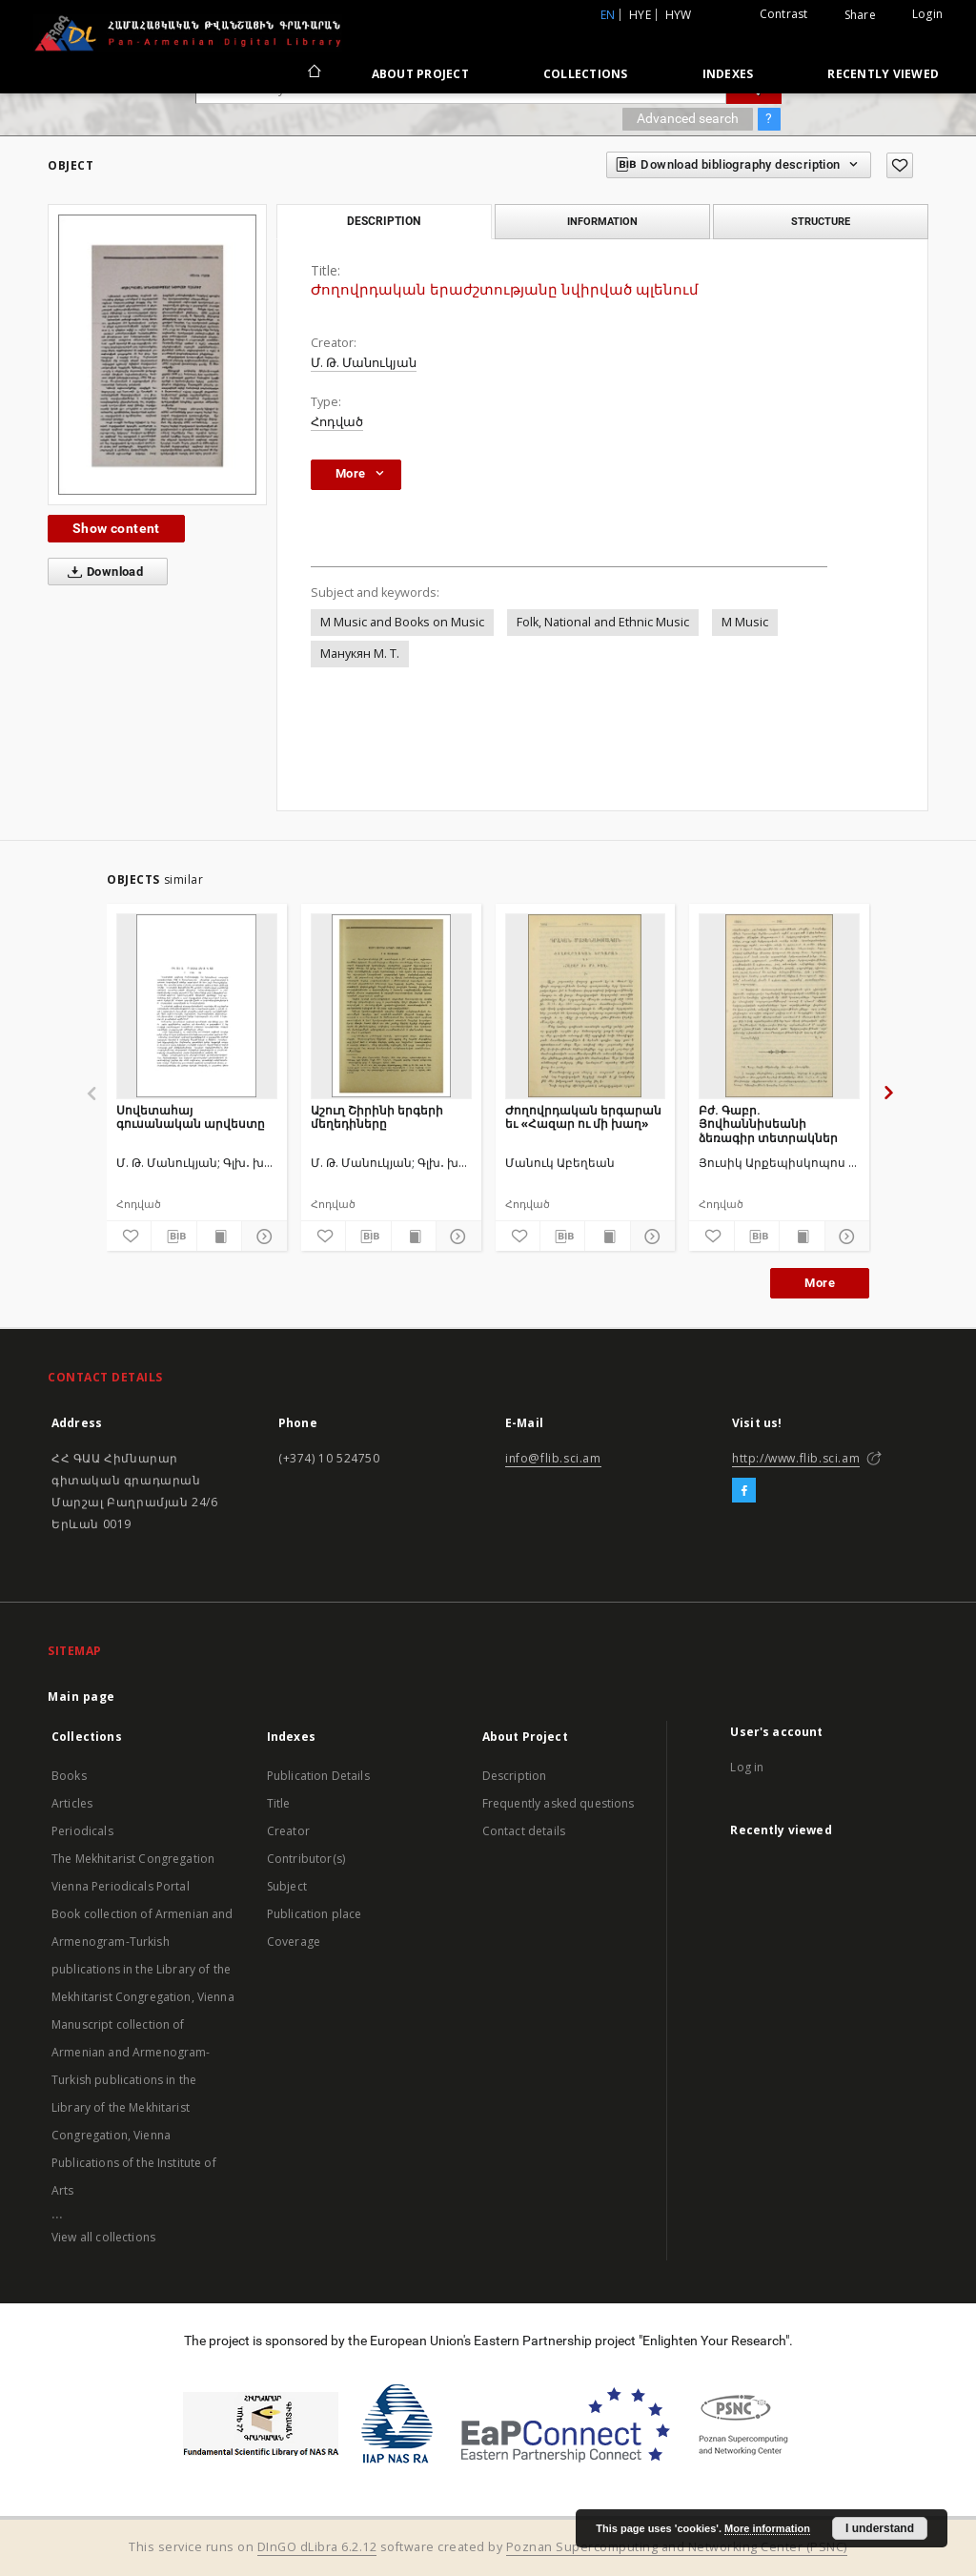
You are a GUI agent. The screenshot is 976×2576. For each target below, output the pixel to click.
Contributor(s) (306, 1858)
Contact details (523, 1831)
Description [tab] (383, 221)
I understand (879, 2528)
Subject (287, 1886)
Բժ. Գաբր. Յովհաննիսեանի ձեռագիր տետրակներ (768, 1123)
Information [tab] (602, 221)
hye (640, 15)
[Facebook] (744, 1491)
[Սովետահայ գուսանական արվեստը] (196, 1005)
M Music (745, 622)
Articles (71, 1803)
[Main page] (313, 73)
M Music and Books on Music (402, 622)
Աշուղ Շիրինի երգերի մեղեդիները (377, 1117)
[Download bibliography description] (173, 1236)
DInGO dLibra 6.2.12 (317, 2547)
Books (69, 1776)
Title (279, 1803)
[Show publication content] (219, 1236)
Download (101, 572)
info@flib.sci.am (553, 1458)
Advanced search (688, 118)
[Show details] (261, 1236)
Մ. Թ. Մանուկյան (364, 363)
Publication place (314, 1914)
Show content (116, 528)
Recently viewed (883, 74)
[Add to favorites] (899, 165)
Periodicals (82, 1831)
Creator (288, 1831)
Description (514, 1776)
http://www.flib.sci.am (796, 1458)
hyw (678, 15)
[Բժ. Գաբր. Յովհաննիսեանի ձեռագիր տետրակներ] (779, 1005)
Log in (746, 1767)
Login (927, 14)
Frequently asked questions (558, 1803)
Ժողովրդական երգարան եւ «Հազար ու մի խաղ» (583, 1117)
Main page (81, 1696)
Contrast (784, 14)
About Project (420, 74)
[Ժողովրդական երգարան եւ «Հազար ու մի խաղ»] (585, 1005)
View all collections (103, 2237)
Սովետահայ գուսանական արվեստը (190, 1117)
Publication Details (318, 1776)
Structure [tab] (820, 221)
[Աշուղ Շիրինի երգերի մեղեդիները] (391, 1005)
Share (860, 15)
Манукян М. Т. (359, 653)
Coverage (293, 1941)
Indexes (728, 74)
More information (767, 2528)
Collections (585, 74)
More (819, 1283)
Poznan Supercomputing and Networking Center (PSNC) (676, 2547)
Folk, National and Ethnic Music (603, 622)
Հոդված (337, 422)
